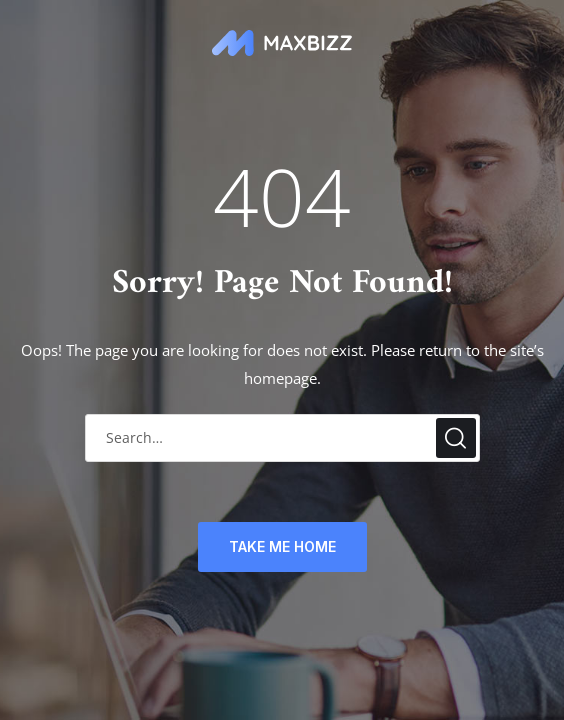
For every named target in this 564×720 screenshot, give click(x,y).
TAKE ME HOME (282, 546)
